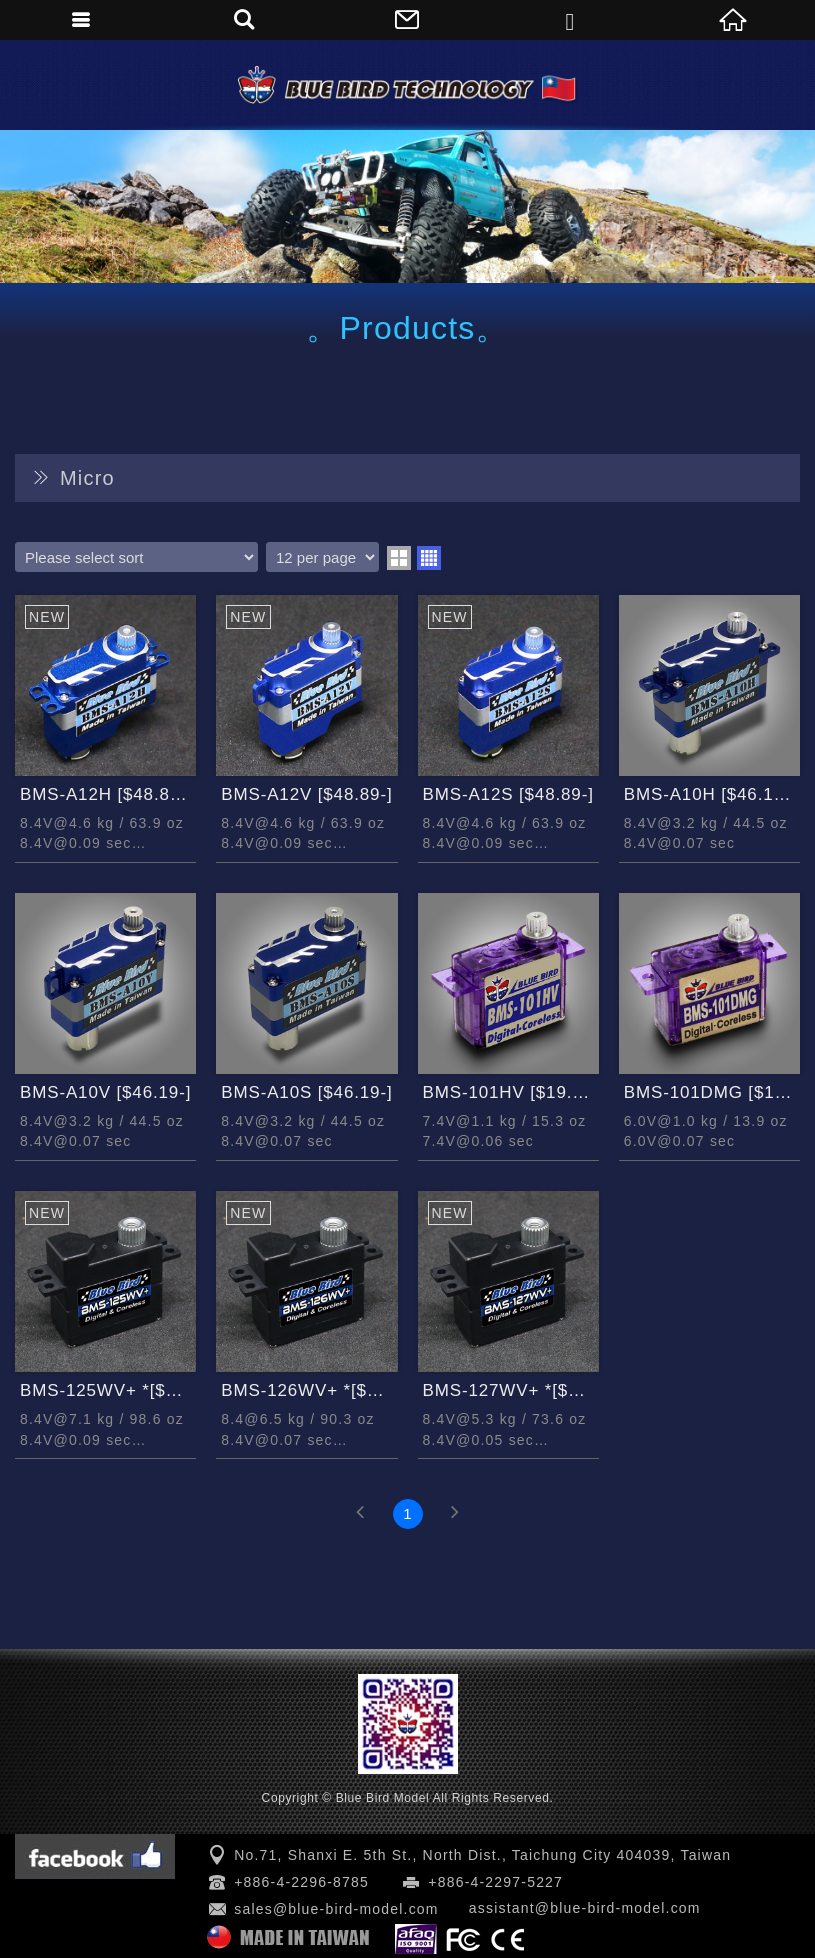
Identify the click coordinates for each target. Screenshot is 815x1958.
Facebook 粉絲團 (95, 1856)
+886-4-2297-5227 (495, 1882)
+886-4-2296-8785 (301, 1882)
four (429, 558)
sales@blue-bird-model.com (336, 1909)
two (399, 558)
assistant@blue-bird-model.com (585, 1908)
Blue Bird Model (408, 85)
